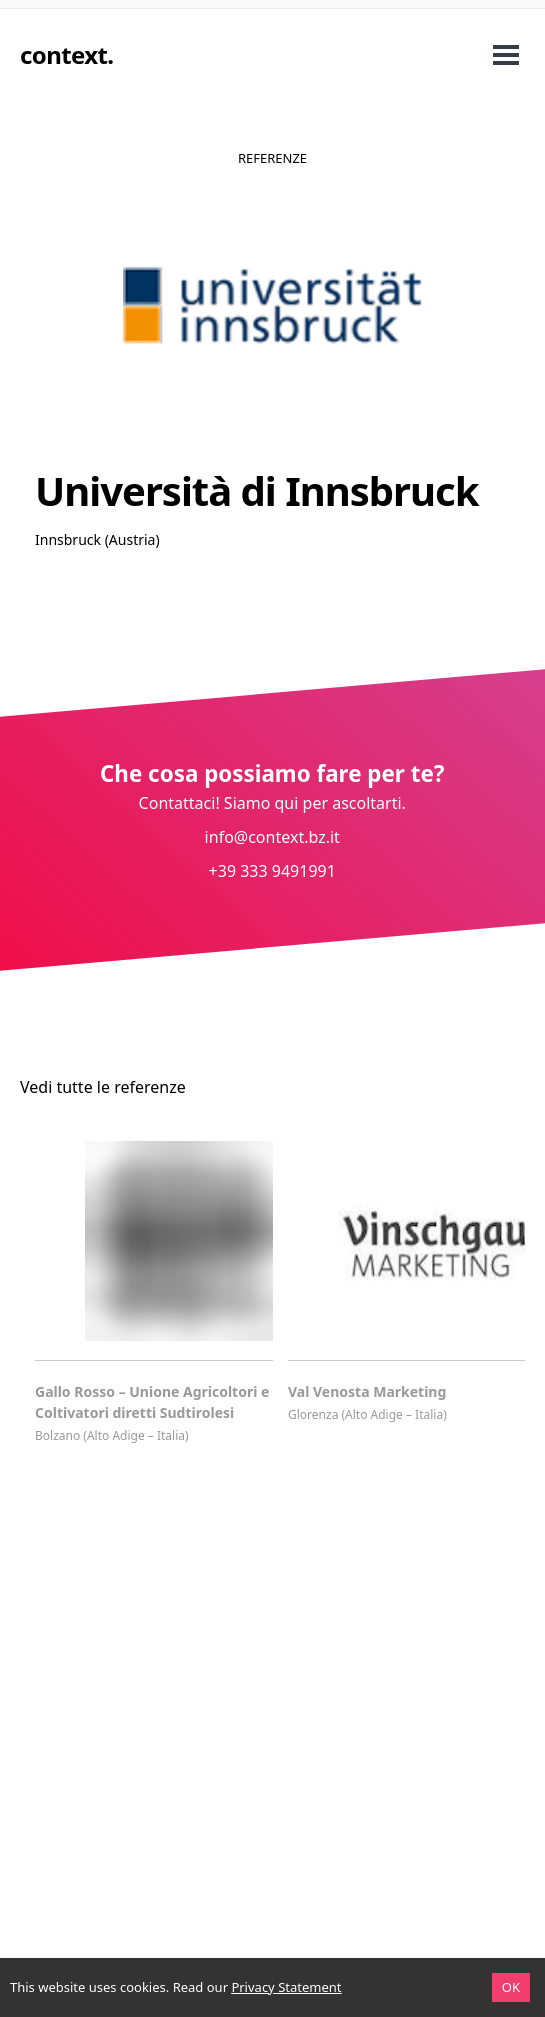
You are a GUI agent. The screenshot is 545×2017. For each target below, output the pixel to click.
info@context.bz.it (272, 837)
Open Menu (506, 55)
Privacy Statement (286, 1987)
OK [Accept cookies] (511, 1987)
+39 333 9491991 (272, 871)
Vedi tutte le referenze (103, 1087)
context (63, 54)
